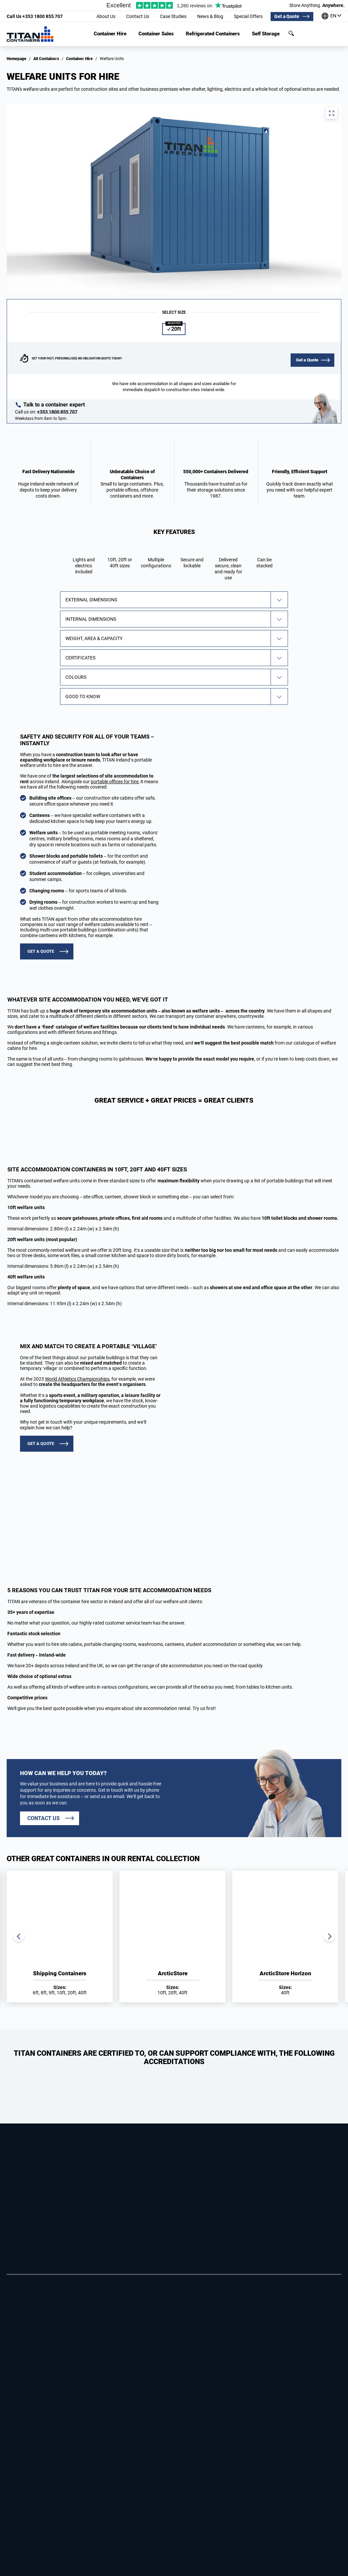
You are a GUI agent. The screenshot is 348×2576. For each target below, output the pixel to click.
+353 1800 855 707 (35, 16)
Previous (18, 1936)
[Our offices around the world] (331, 16)
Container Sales (156, 34)
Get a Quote (286, 16)
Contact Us (137, 16)
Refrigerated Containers (213, 34)
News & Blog (210, 16)
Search (291, 33)
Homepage (16, 58)
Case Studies (173, 16)
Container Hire (110, 34)
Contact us (43, 1818)
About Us (105, 16)
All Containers (46, 58)
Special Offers (248, 16)
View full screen (331, 113)
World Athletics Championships (77, 1379)
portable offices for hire (114, 781)
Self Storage (266, 34)
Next (329, 1936)
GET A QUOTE (40, 951)
